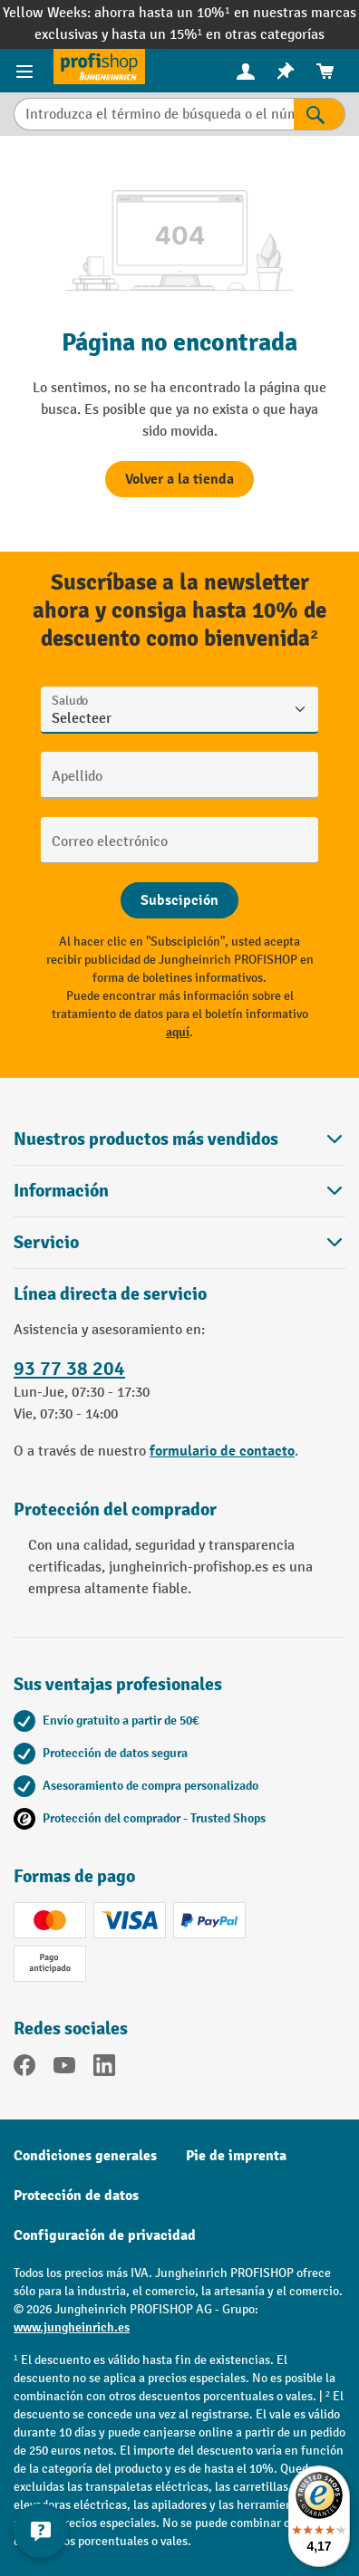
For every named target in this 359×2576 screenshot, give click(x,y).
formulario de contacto (222, 1451)
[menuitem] (246, 71)
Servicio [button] (179, 1242)
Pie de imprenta (236, 2156)
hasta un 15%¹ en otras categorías (218, 34)
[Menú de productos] (26, 70)
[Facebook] (24, 2068)
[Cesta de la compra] (325, 71)
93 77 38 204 (69, 1368)
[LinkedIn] (104, 2068)
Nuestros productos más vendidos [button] (179, 1139)
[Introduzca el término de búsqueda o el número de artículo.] (154, 114)
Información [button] (179, 1190)
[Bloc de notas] (286, 71)
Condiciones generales (85, 2156)
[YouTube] (64, 2068)
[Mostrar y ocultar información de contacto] (41, 2531)
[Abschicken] (179, 900)
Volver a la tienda (179, 479)
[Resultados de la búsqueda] (319, 114)
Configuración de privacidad (105, 2235)
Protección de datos (76, 2196)
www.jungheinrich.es (72, 2327)
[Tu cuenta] (246, 70)
